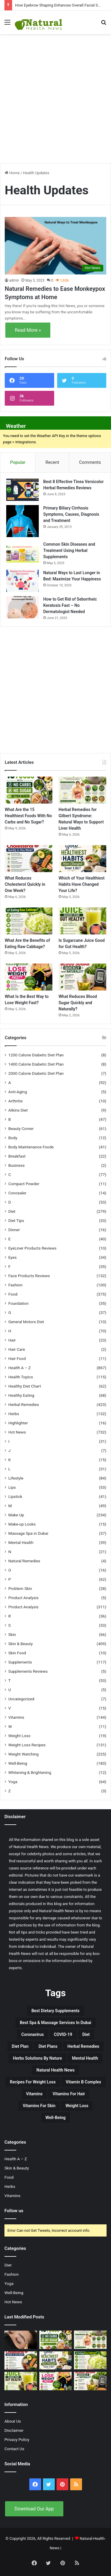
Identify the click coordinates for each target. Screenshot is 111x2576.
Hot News (17, 1432)
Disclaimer (13, 2430)
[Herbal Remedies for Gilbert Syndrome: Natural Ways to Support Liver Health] (82, 790)
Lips (12, 1487)
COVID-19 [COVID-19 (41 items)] (63, 2034)
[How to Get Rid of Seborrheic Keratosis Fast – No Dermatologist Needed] (22, 607)
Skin (12, 1634)
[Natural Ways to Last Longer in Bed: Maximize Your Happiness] (22, 581)
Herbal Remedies (23, 1404)
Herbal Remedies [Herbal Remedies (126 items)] (83, 2046)
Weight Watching (23, 1754)
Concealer (17, 1193)
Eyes (12, 1257)
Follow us (13, 2210)
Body (12, 1137)
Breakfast (16, 1156)
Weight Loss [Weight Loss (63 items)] (76, 2105)
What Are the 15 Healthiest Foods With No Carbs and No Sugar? (28, 815)
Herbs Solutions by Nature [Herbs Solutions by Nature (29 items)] (37, 2058)
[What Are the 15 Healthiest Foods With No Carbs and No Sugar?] (28, 790)
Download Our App (34, 2509)
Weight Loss (19, 1735)
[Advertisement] (55, 95)
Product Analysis (23, 1597)
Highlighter (18, 1422)
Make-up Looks (22, 1524)
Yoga (12, 1781)
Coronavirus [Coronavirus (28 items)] (32, 2034)
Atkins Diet (18, 1110)
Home (12, 173)
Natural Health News (31, 1847)
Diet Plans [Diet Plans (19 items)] (47, 2046)
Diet (11, 1211)
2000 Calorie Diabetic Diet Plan (36, 1073)
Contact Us (14, 2448)
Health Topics (20, 1376)
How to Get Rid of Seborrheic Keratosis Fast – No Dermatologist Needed (70, 605)
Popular (17, 462)
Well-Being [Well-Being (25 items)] (56, 2117)
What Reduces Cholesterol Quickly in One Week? (25, 884)
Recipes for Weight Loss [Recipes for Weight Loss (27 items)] (33, 2082)
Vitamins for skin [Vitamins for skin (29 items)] (39, 2105)
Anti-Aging (17, 1091)
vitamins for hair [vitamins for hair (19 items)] (69, 2093)
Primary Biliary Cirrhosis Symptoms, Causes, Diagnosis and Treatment (71, 514)
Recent (52, 462)
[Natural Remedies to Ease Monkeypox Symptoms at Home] (55, 245)
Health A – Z (19, 1367)
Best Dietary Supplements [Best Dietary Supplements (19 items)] (55, 2010)
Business (16, 1165)
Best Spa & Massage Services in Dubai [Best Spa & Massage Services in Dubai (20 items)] (55, 2022)
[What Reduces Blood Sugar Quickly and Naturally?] (82, 977)
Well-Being (17, 1763)
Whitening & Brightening (29, 1772)
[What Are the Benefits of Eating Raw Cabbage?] (28, 920)
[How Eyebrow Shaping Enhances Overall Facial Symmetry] (20, 2340)
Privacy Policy (16, 2439)
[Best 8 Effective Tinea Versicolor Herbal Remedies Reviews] (22, 490)
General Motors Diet (26, 1321)
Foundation (18, 1303)
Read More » (28, 330)
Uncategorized (21, 1698)
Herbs (13, 1413)
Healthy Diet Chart (24, 1386)
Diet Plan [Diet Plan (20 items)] (20, 2046)
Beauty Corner (21, 1128)
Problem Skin (20, 1588)
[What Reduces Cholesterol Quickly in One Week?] (28, 858)
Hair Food (17, 1358)
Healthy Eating (21, 1395)
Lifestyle (15, 1478)
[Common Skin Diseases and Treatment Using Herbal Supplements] (22, 552)
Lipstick (15, 1496)
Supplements (20, 1662)
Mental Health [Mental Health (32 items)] (85, 2058)
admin (14, 280)
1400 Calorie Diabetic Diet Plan (36, 1064)
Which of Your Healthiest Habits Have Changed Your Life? (81, 884)
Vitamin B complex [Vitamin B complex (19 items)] (83, 2082)
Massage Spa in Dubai (28, 1533)
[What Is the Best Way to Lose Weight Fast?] (28, 977)
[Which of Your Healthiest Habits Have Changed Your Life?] (82, 858)
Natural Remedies (24, 1560)
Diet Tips (16, 1220)
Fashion (15, 1285)
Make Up (16, 1514)
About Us (12, 2421)
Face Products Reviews (29, 1275)
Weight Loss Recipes (27, 1744)
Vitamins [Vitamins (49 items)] (34, 2093)
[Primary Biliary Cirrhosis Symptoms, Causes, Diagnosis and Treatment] (22, 521)
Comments (90, 462)
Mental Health (20, 1542)
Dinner (14, 1229)
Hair (12, 1340)
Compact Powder (23, 1183)
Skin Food (17, 1652)
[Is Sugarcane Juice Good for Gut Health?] (82, 920)
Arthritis (15, 1101)
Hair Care (16, 1349)
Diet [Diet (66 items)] (86, 2034)
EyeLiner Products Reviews (32, 1248)
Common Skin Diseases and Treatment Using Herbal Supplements (69, 550)
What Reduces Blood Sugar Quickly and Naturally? (78, 1002)
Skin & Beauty (20, 1643)
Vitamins (16, 1717)
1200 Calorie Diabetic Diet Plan (36, 1055)
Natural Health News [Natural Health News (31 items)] (55, 2070)
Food (12, 1294)
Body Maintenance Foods (31, 1147)
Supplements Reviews (28, 1671)
